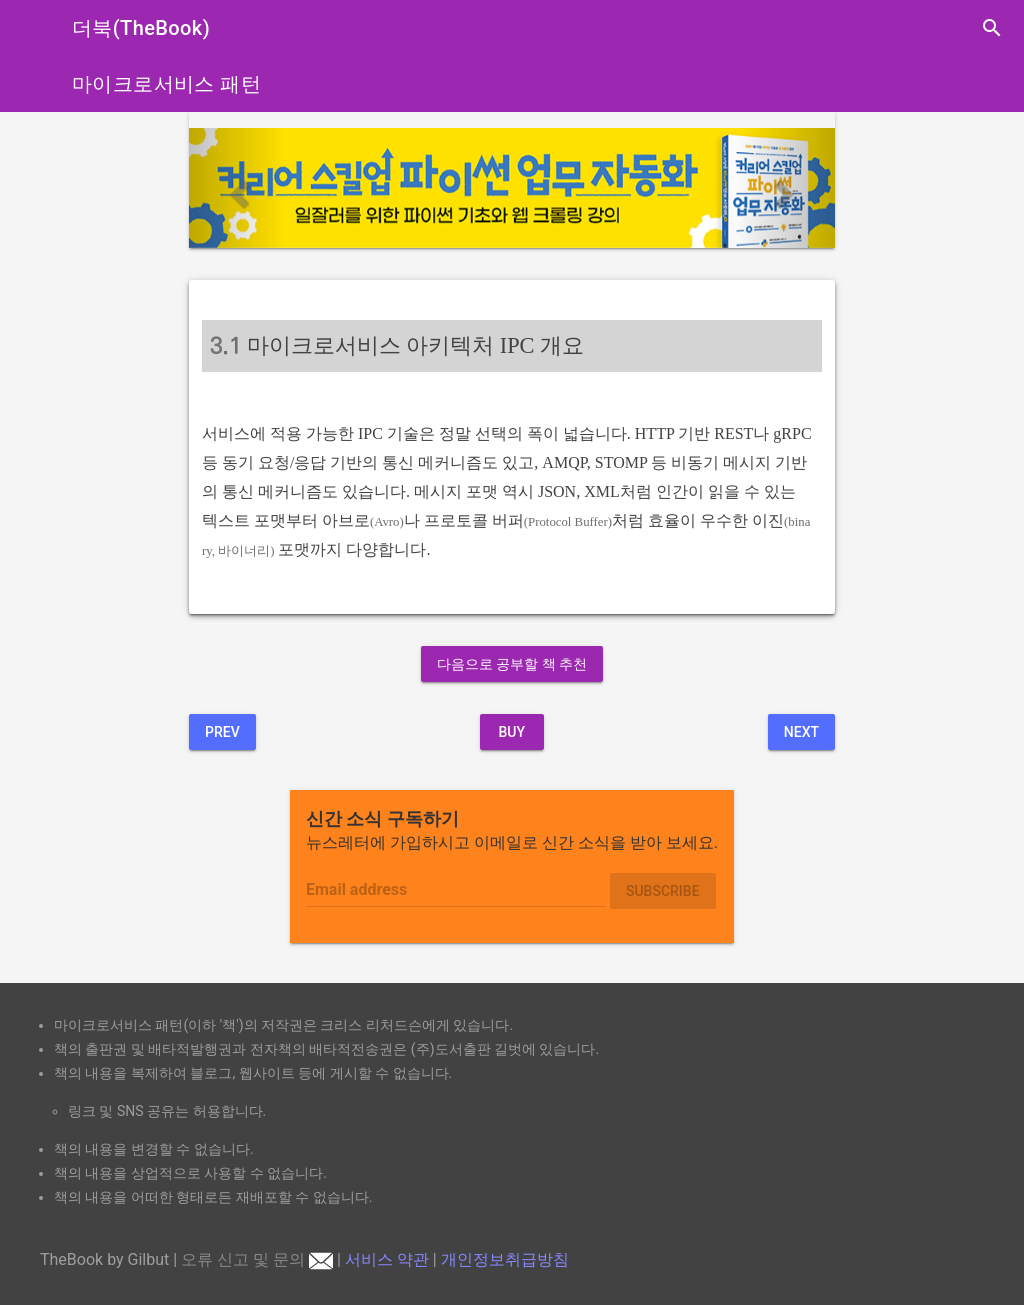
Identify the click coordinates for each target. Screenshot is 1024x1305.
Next (801, 732)
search (992, 28)
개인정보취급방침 (505, 1259)
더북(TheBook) (141, 28)
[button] (237, 188)
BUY (511, 732)
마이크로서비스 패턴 (166, 84)
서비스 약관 (387, 1259)
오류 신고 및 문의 (257, 1259)
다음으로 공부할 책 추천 (512, 664)
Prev (222, 732)
